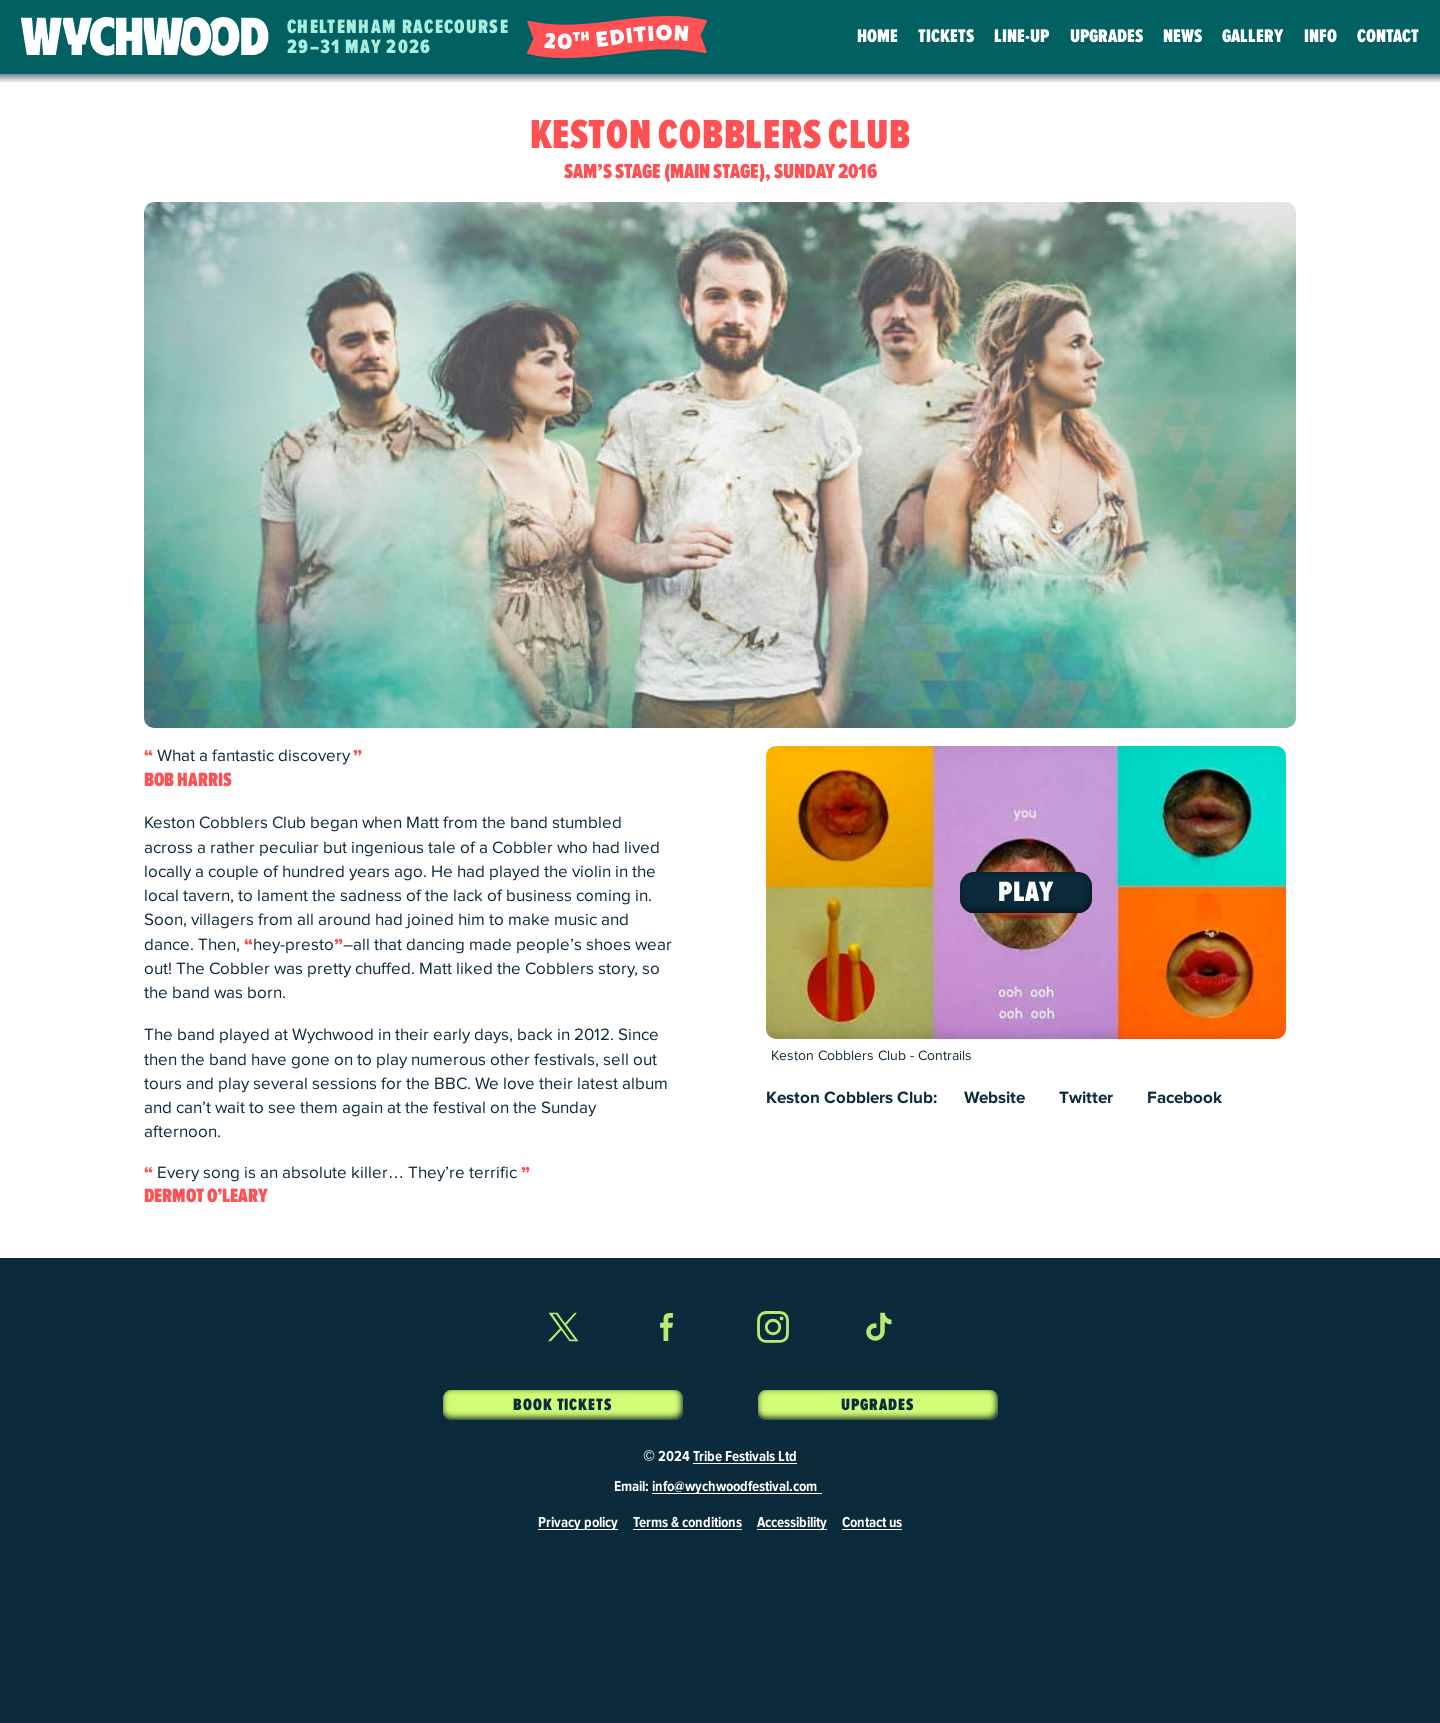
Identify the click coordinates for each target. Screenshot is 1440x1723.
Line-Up (1021, 36)
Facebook (1184, 1098)
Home (877, 36)
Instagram (773, 1363)
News (1182, 36)
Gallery (1252, 36)
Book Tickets (562, 1405)
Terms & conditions (687, 1523)
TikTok (878, 1363)
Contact (1388, 36)
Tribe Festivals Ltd (745, 1457)
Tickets (946, 36)
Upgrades (1106, 36)
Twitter (1086, 1098)
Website (994, 1098)
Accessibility (792, 1523)
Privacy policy (578, 1523)
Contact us (872, 1523)
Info (1320, 36)
